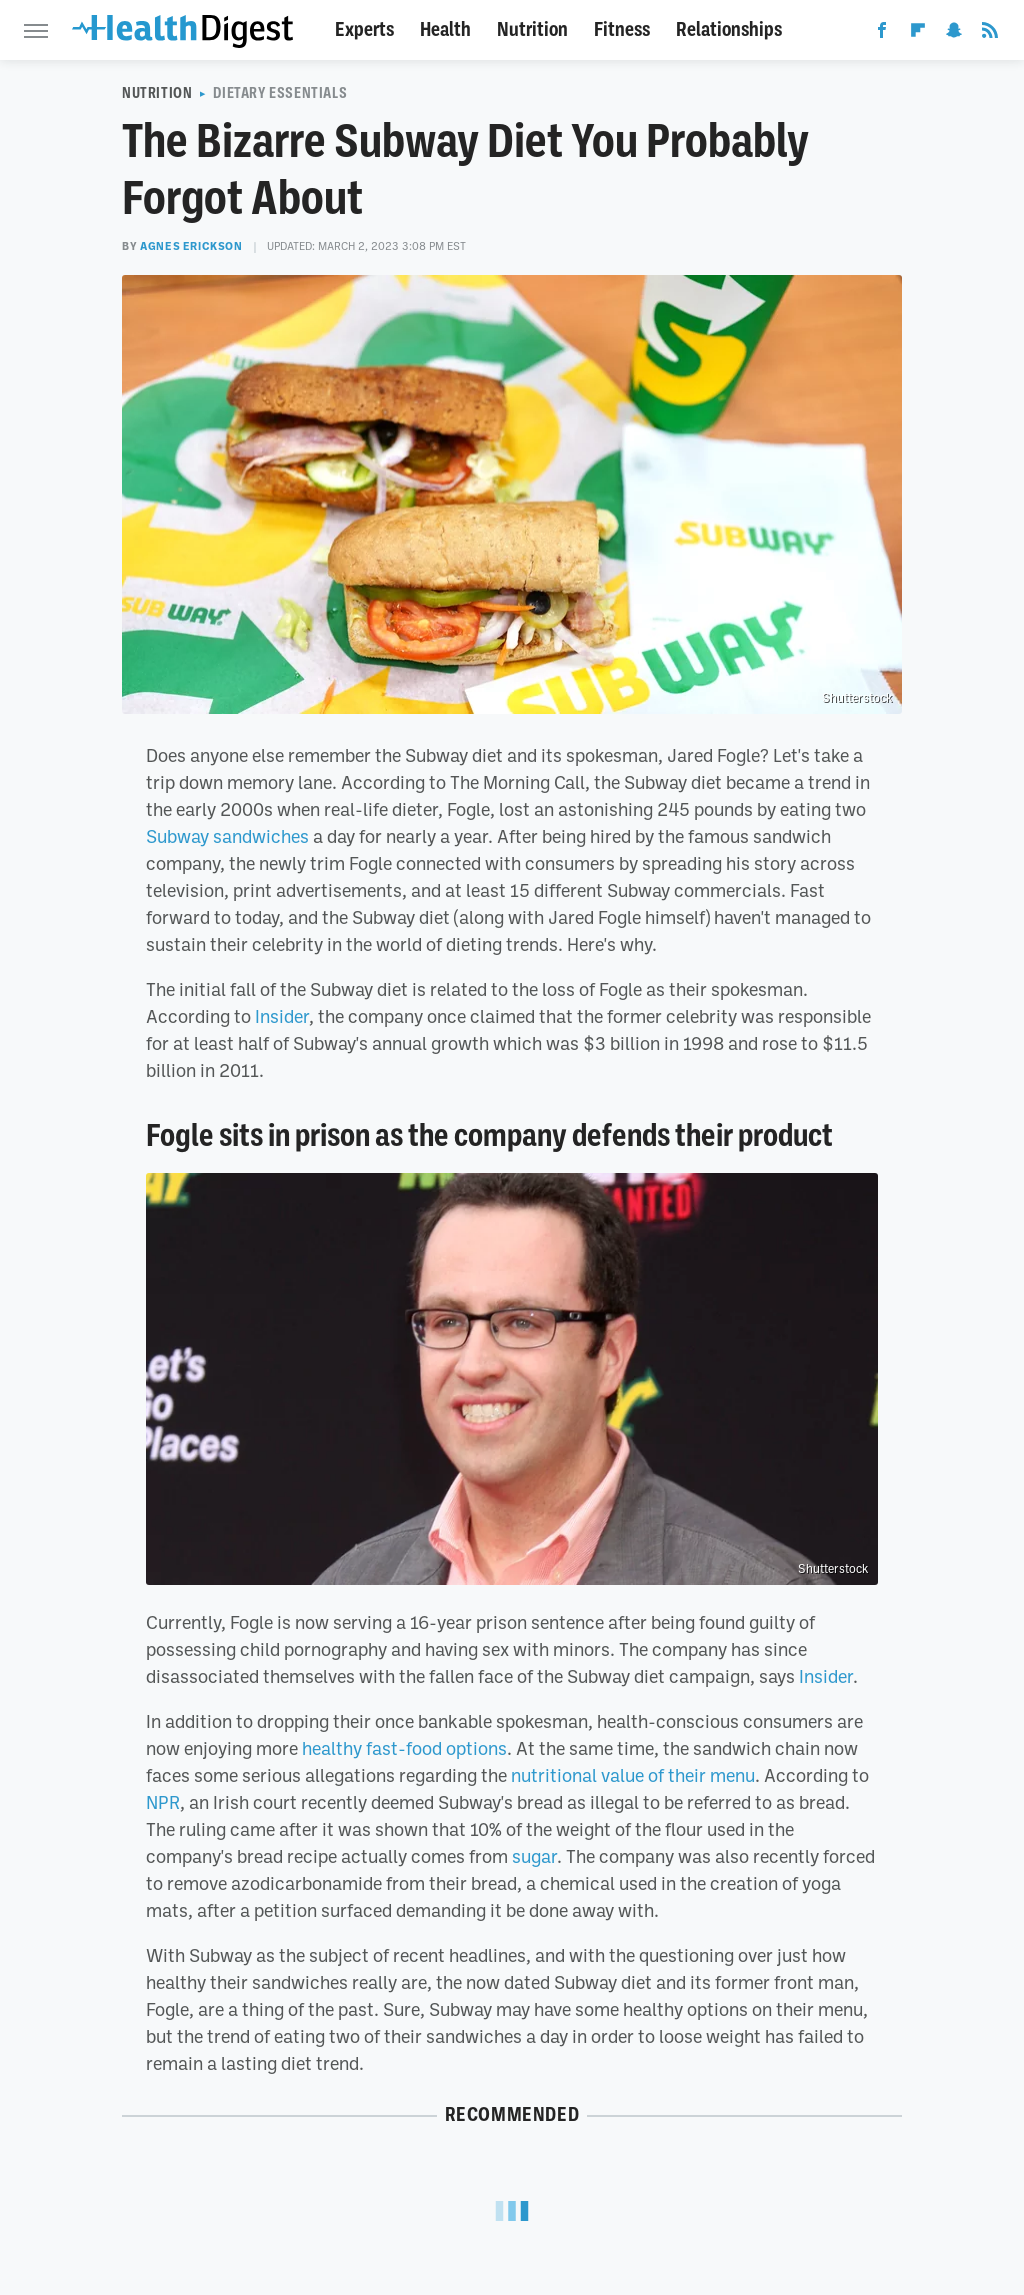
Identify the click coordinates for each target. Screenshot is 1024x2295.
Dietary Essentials (280, 93)
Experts (364, 29)
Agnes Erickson (191, 246)
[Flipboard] (918, 34)
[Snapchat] (954, 34)
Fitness (622, 29)
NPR (163, 1802)
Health (445, 29)
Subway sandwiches (227, 836)
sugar (534, 1856)
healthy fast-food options (404, 1748)
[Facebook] (882, 34)
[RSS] (990, 34)
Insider (282, 1016)
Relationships (729, 29)
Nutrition (532, 29)
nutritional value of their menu (633, 1775)
